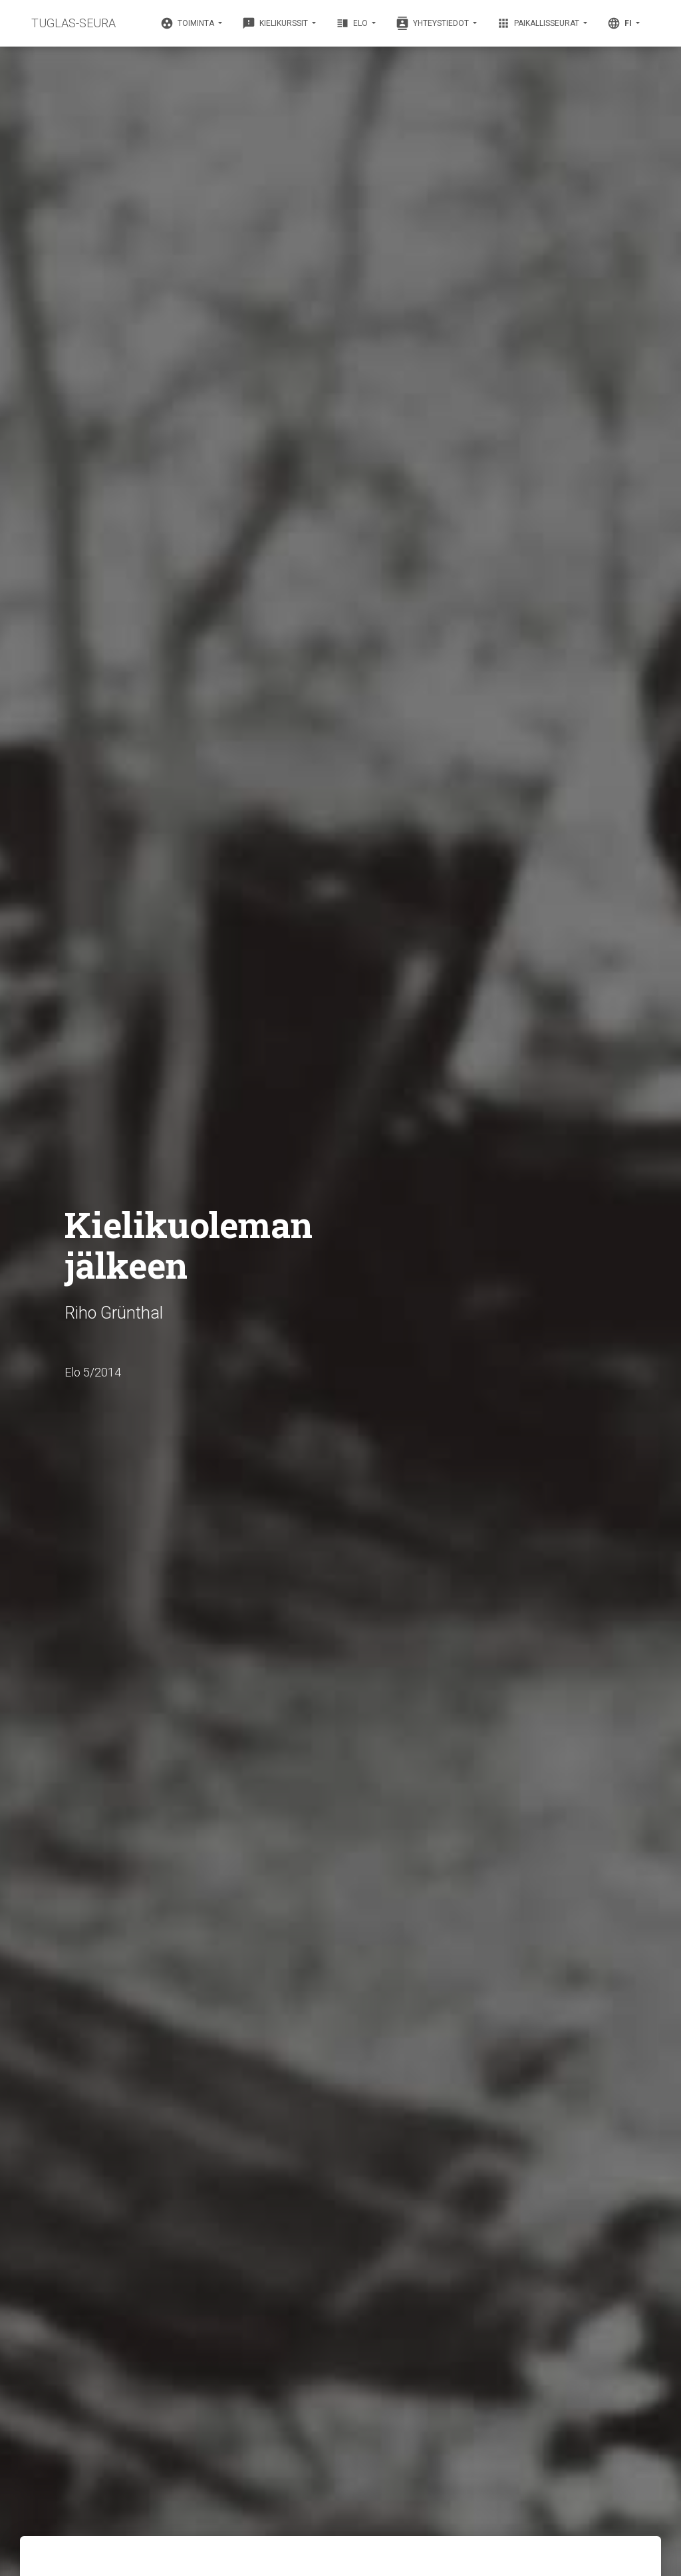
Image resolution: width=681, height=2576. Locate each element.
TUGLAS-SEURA (73, 23)
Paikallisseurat (539, 23)
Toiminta (188, 23)
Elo (353, 23)
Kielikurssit (276, 23)
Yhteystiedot (433, 23)
